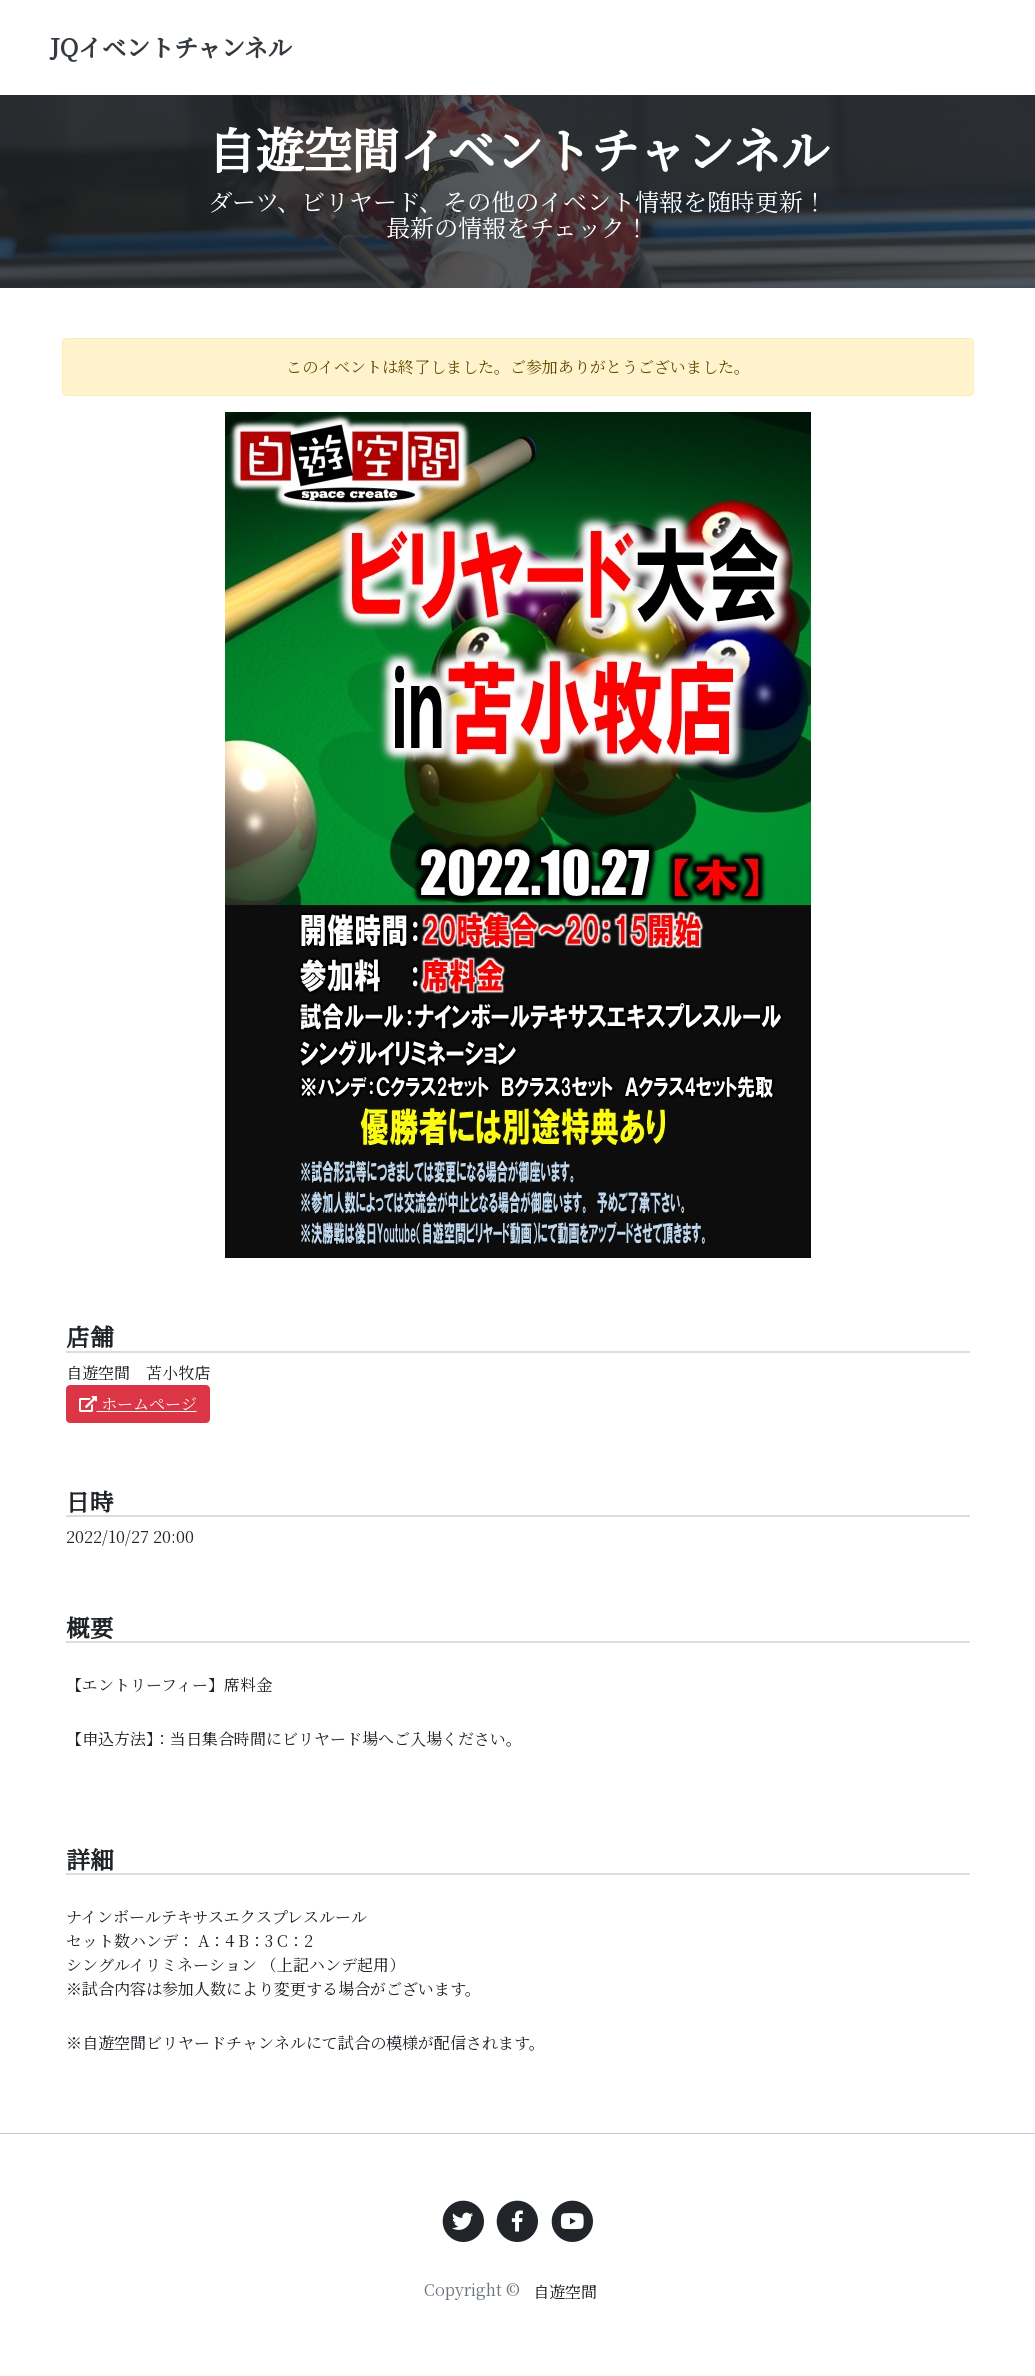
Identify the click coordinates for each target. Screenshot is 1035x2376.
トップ (460, 60)
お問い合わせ (935, 46)
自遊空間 (565, 2291)
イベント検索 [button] (787, 31)
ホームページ (138, 1403)
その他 (672, 60)
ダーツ (522, 60)
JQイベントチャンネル (232, 61)
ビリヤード (594, 60)
